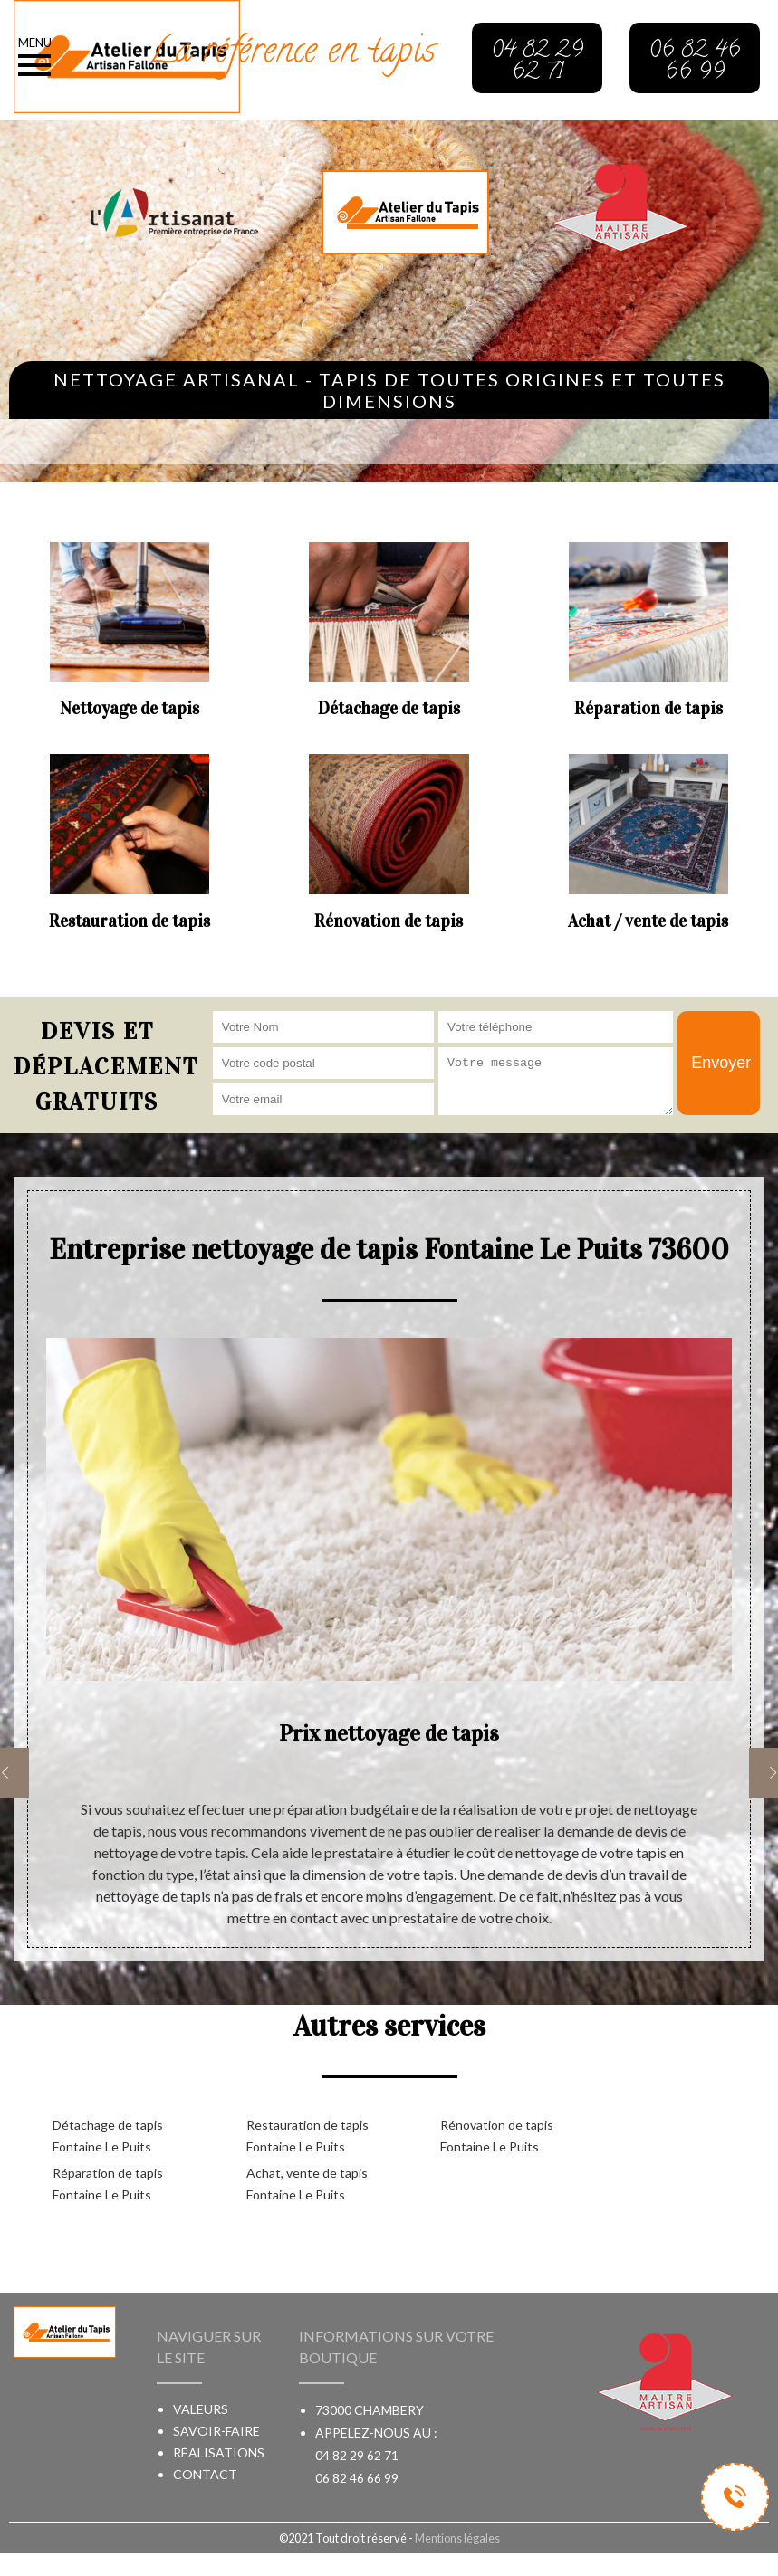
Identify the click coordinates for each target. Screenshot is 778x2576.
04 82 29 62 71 (357, 2455)
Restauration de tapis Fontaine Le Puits (307, 2135)
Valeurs (200, 2409)
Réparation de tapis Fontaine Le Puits (108, 2183)
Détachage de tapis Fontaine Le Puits (108, 2135)
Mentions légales (457, 2538)
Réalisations (218, 2452)
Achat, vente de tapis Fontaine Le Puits (307, 2183)
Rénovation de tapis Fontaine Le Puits (496, 2135)
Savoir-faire (216, 2430)
